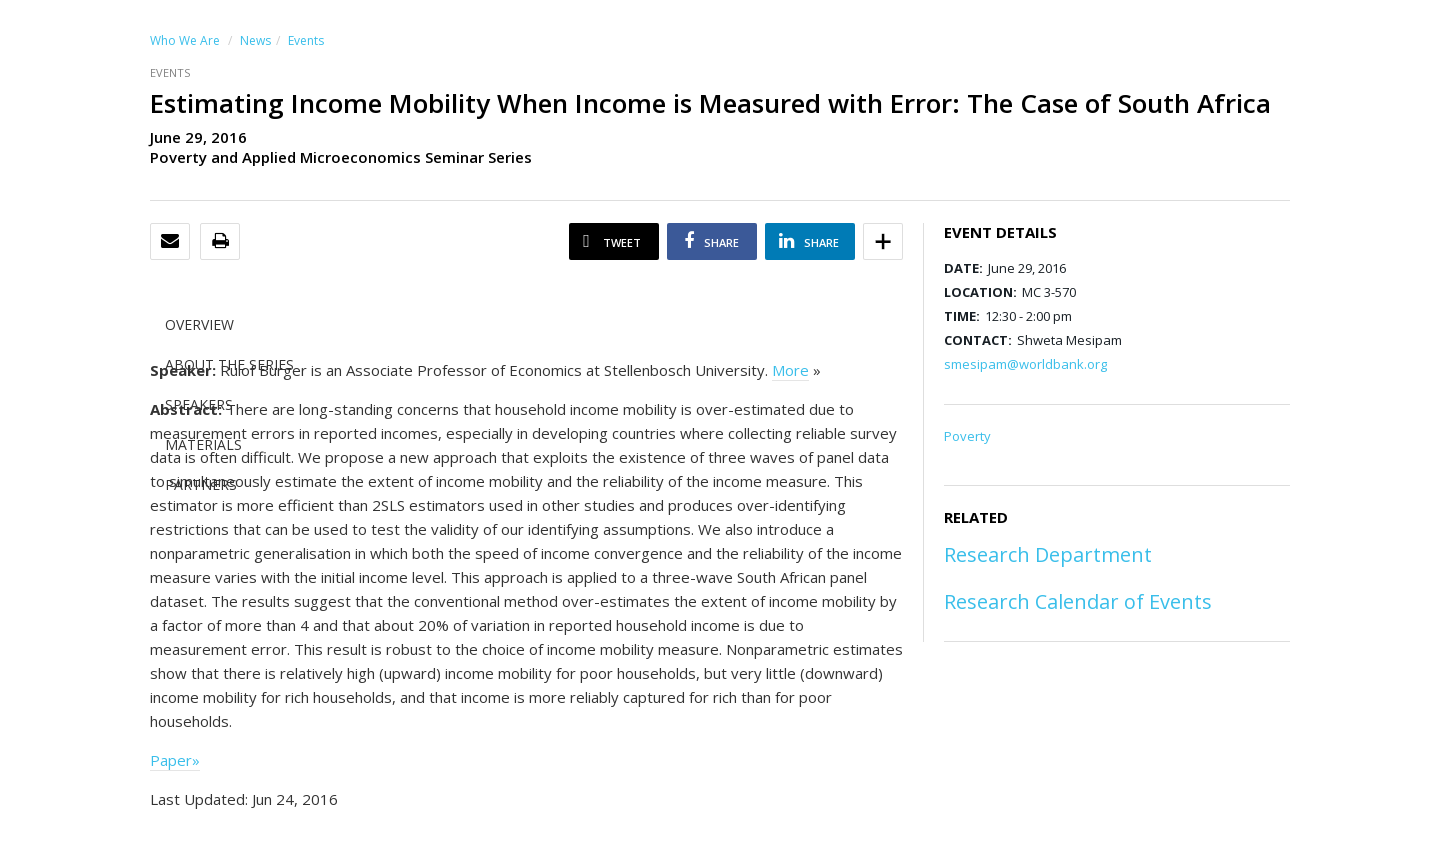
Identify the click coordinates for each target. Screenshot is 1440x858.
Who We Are (185, 40)
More (790, 370)
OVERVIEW (199, 324)
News (255, 40)
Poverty (967, 436)
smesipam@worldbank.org (1025, 364)
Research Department (1048, 554)
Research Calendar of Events (1078, 601)
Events (306, 40)
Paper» (175, 760)
